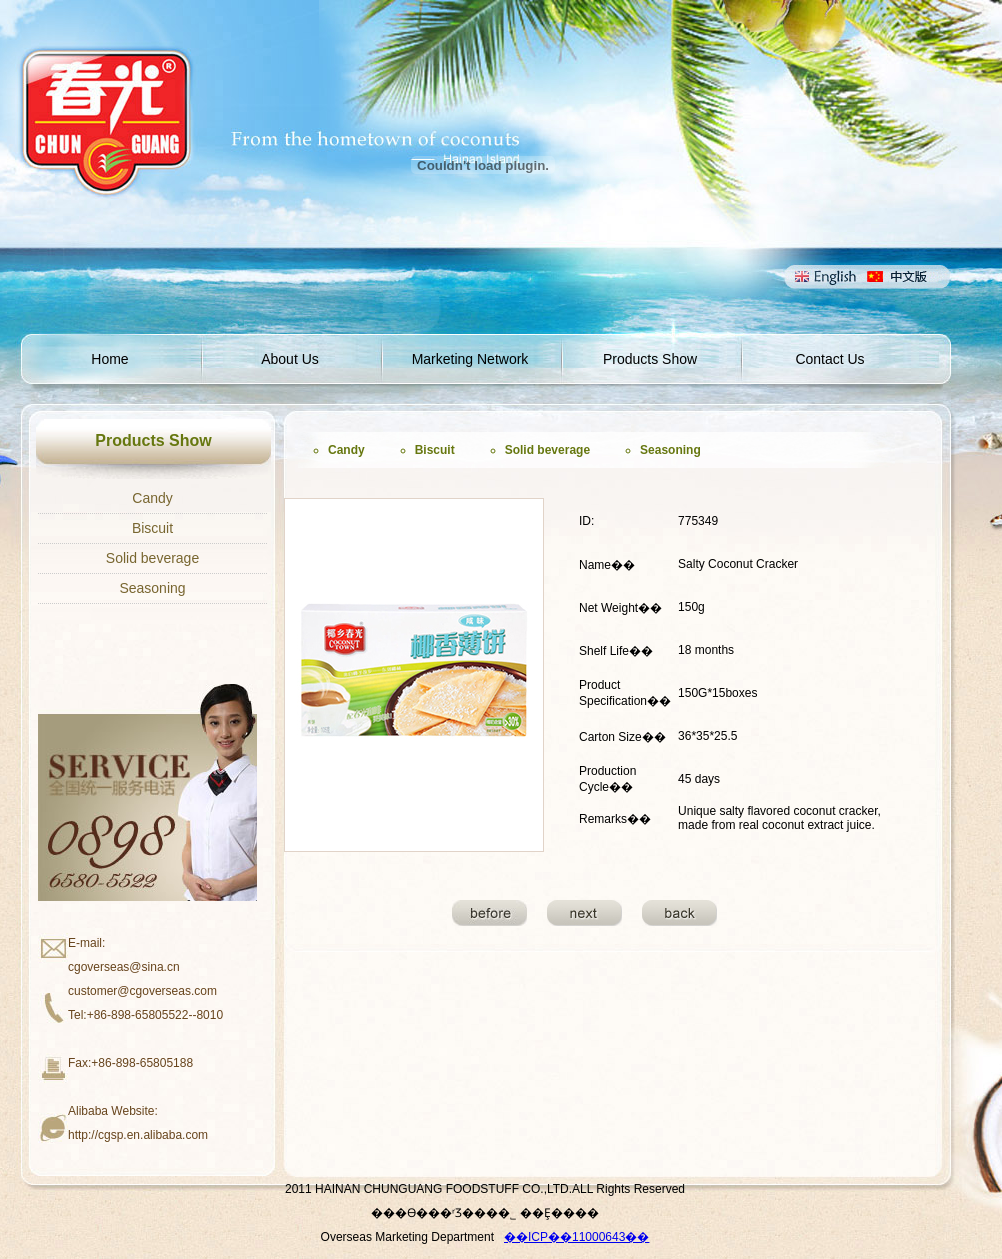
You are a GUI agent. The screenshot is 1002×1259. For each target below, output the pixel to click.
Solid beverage (152, 558)
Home (109, 359)
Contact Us (829, 359)
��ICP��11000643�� (576, 1237)
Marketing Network (470, 359)
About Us (290, 359)
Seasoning (152, 588)
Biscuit (152, 528)
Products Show (650, 359)
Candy (152, 498)
